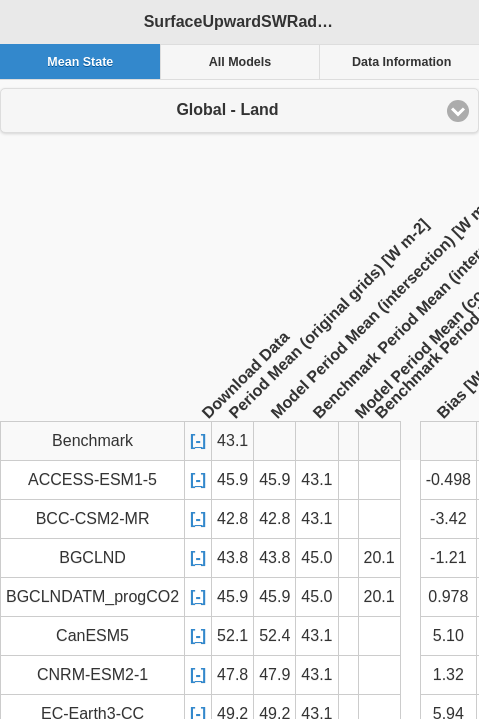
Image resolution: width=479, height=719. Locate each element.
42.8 (232, 518)
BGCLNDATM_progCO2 (92, 596)
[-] (198, 440)
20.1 (379, 557)
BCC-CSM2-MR (93, 518)
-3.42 (448, 518)
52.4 (274, 635)
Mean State (80, 62)
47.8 (232, 674)
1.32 (448, 674)
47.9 (274, 674)
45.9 (232, 479)
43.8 (232, 557)
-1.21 (448, 557)
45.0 (316, 557)
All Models (240, 62)
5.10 (448, 635)
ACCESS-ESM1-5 (92, 479)
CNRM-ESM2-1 (92, 674)
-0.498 (448, 479)
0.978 (448, 596)
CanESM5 (92, 635)
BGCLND (92, 557)
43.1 (316, 479)
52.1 (232, 635)
